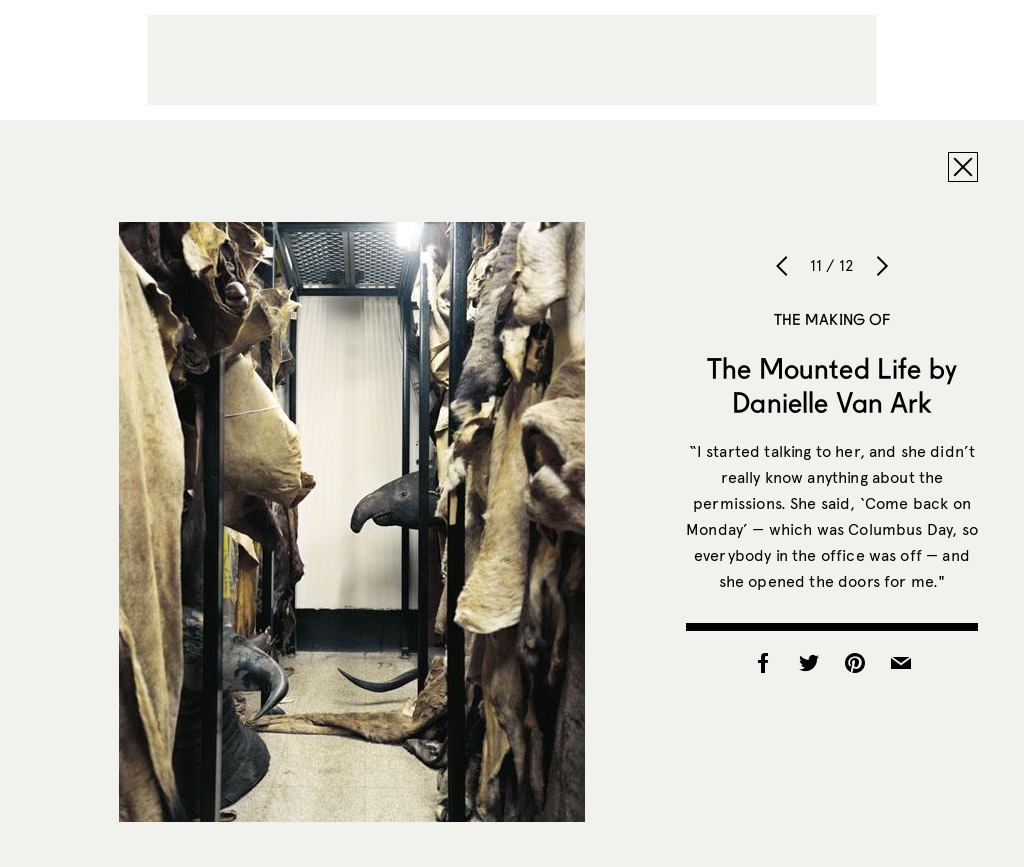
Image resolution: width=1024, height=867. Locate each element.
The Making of (832, 319)
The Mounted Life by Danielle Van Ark (832, 385)
